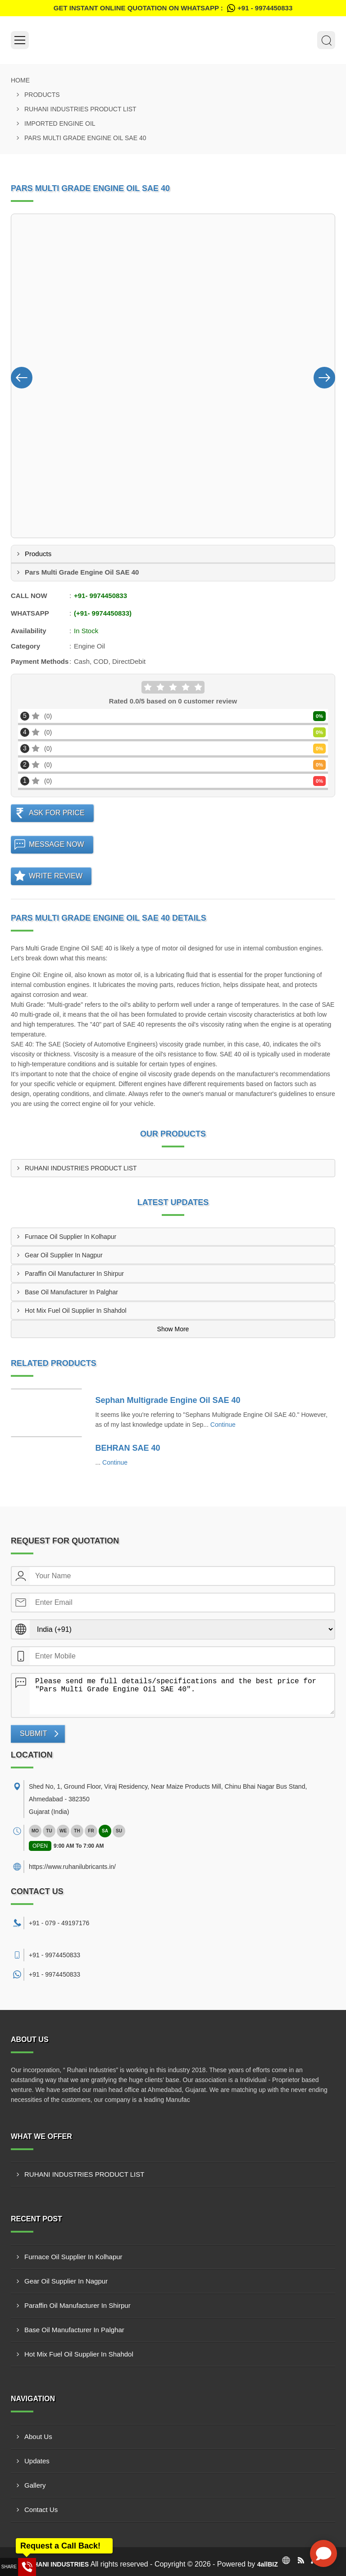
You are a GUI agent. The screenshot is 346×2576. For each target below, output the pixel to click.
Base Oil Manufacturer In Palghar (71, 1292)
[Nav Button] (21, 376)
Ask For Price (57, 813)
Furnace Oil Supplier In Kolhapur (70, 1236)
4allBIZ (267, 2564)
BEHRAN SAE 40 (128, 1447)
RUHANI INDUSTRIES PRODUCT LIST (80, 109)
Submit (33, 1733)
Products (42, 94)
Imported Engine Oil (60, 123)
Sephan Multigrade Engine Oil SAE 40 (168, 1400)
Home (20, 80)
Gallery (35, 2485)
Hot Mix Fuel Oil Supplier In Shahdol (76, 1310)
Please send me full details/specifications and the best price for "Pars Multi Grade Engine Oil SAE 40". (182, 1694)
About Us (38, 2436)
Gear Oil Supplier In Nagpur (64, 1255)
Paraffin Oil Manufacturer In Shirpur (74, 1273)
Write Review (55, 876)
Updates (37, 2461)
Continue (223, 1424)
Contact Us (41, 2509)
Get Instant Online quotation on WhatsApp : (173, 8)
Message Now (56, 844)
